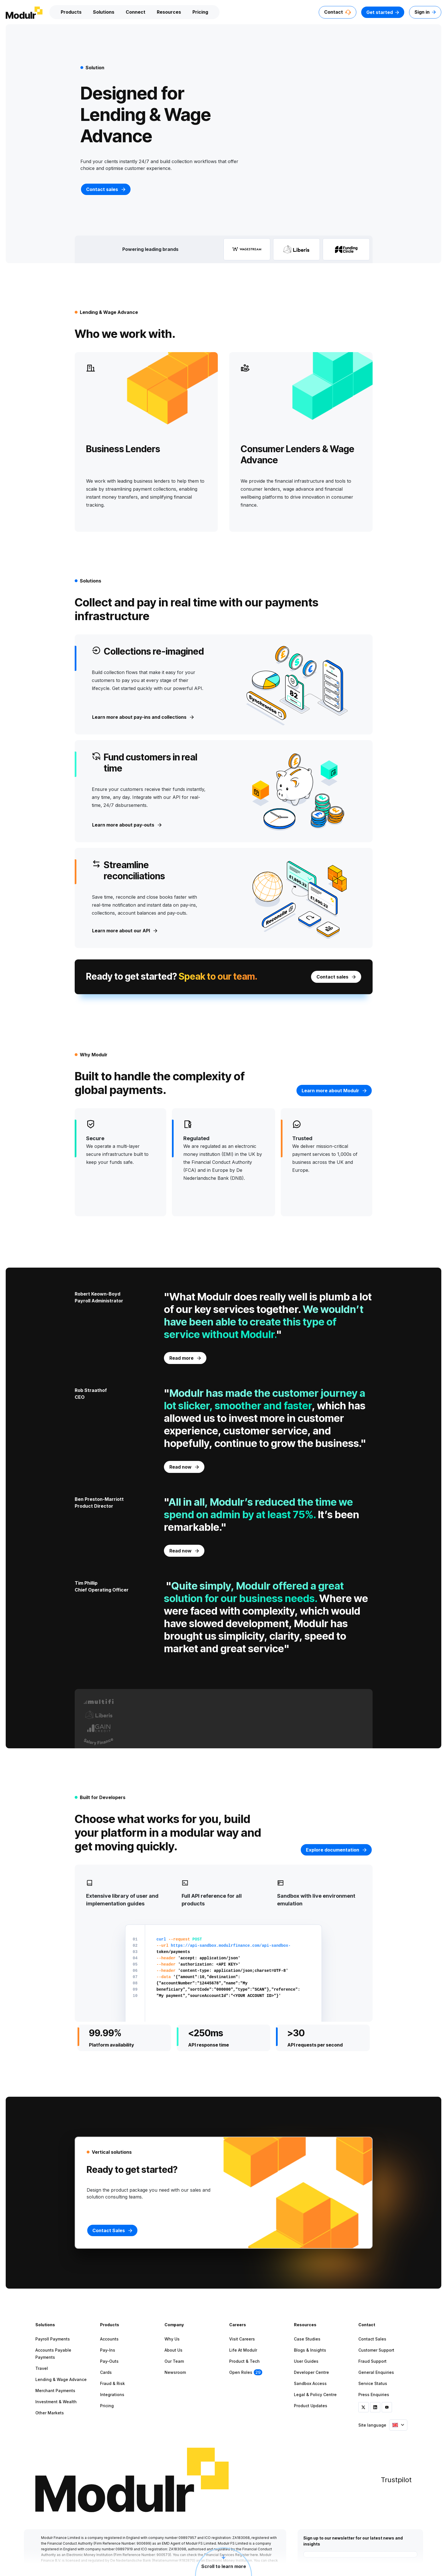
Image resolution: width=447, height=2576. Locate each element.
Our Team (174, 2361)
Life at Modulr (243, 2350)
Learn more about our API (124, 930)
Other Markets (49, 2412)
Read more (185, 1358)
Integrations (112, 2394)
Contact (337, 12)
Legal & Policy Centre (315, 2394)
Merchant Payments (55, 2390)
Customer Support (376, 2350)
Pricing (200, 12)
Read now (184, 1466)
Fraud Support (372, 2361)
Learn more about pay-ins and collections (143, 717)
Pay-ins (107, 2350)
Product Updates (310, 2405)
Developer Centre (311, 2372)
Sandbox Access (310, 2383)
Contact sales (105, 189)
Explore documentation (336, 1849)
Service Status (372, 2383)
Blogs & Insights (310, 2350)
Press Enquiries (373, 2394)
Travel (41, 2368)
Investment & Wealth (56, 2401)
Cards (106, 2372)
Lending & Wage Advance (61, 2379)
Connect (135, 12)
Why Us (172, 2339)
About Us (173, 2350)
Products (71, 12)
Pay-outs (109, 2361)
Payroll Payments (52, 2339)
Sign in (425, 12)
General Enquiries (376, 2372)
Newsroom (175, 2372)
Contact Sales (372, 2339)
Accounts (109, 2339)
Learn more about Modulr (334, 1090)
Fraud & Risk (112, 2383)
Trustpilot (396, 2480)
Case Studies (307, 2339)
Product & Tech (244, 2361)
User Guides (306, 2361)
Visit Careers (242, 2339)
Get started (382, 12)
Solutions (103, 12)
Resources (169, 12)
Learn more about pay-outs (127, 824)
